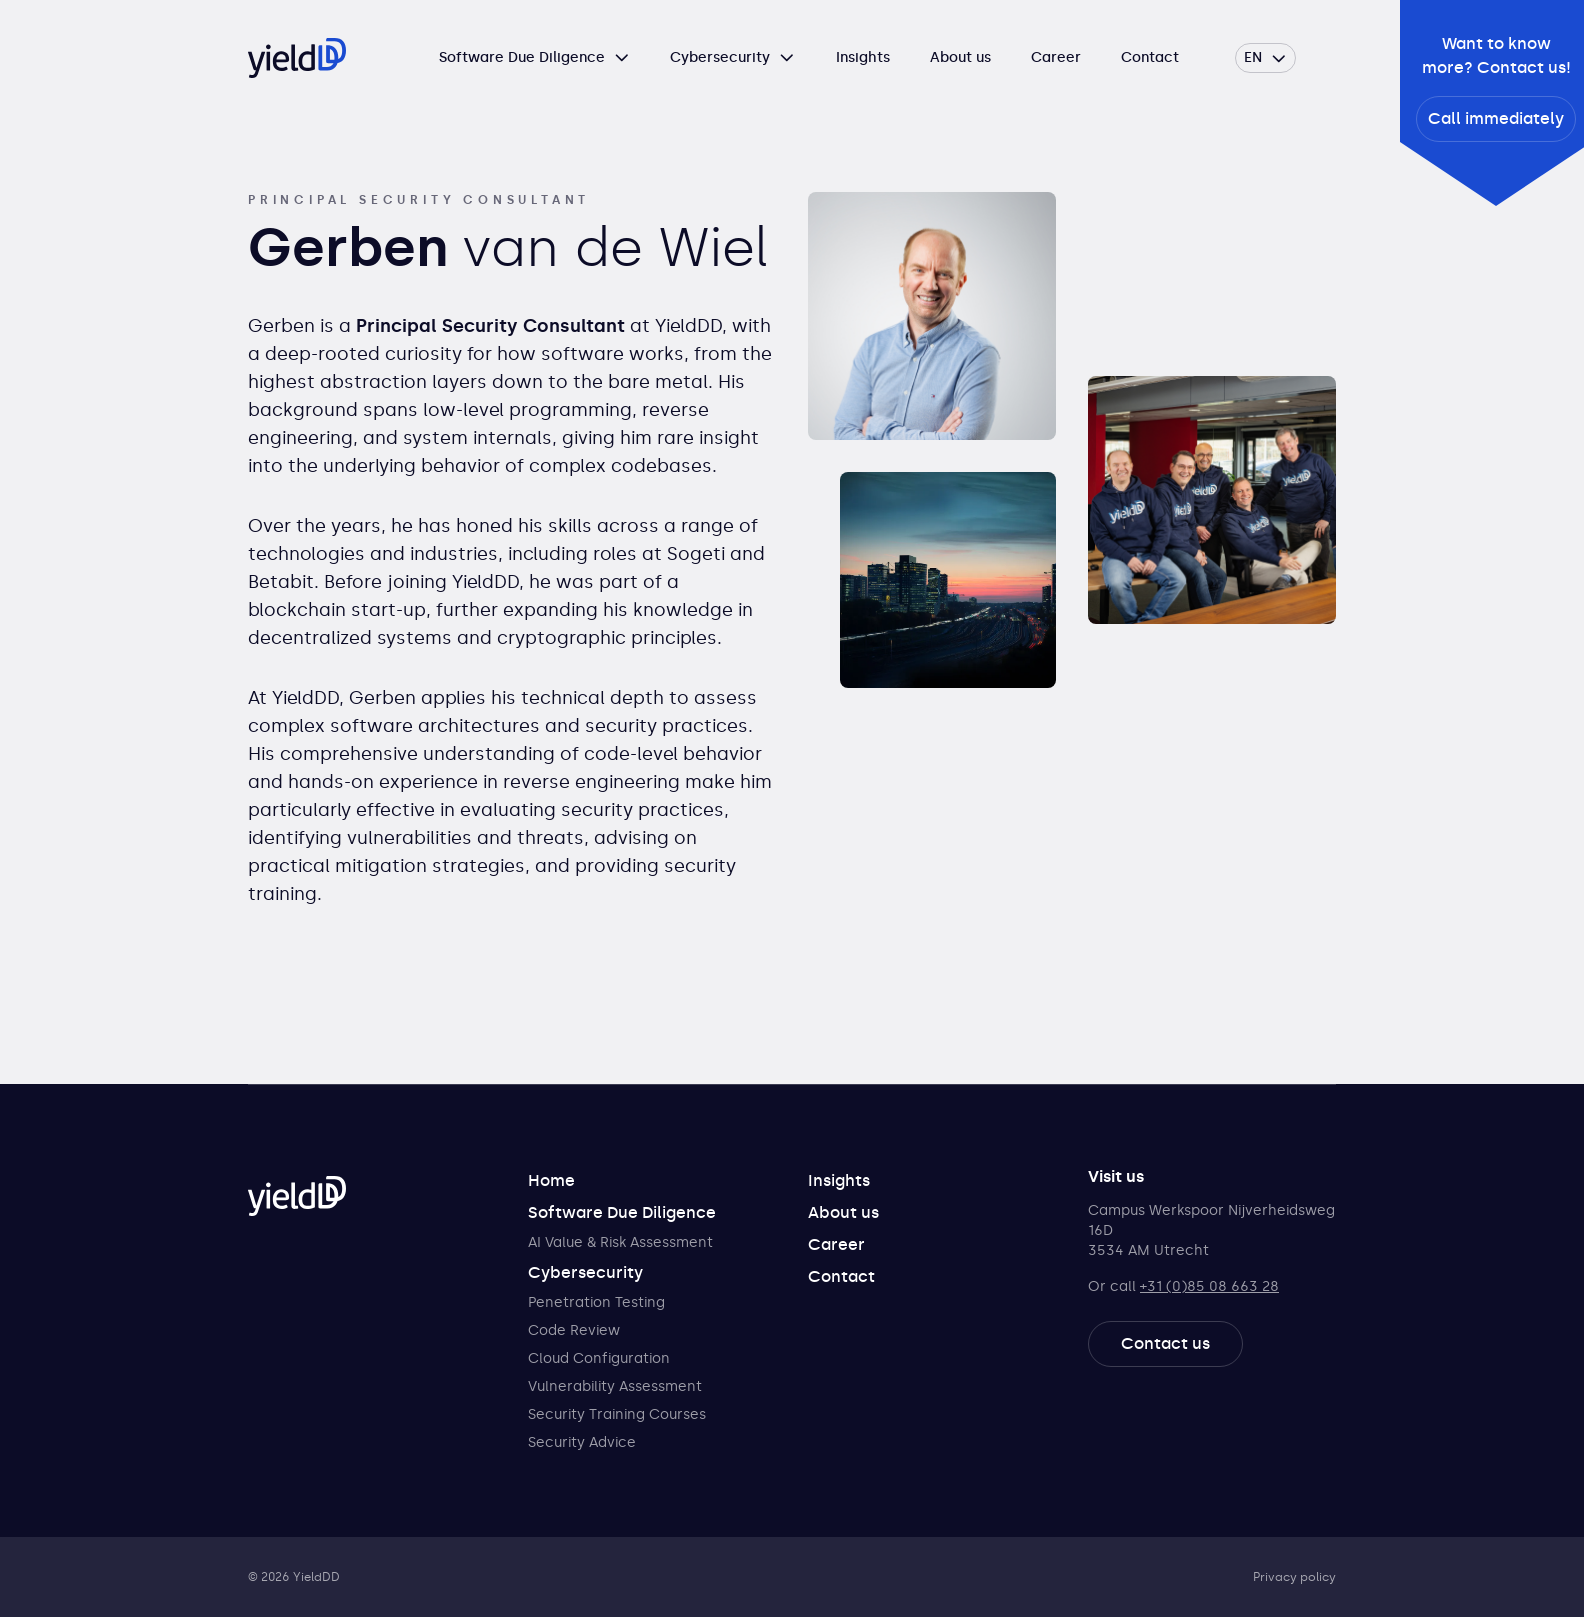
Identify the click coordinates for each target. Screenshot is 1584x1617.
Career (1056, 57)
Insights (863, 57)
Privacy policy (1294, 1577)
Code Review (574, 1330)
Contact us (1165, 1343)
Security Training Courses (617, 1414)
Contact (1150, 57)
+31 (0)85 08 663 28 (1209, 1286)
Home (551, 1180)
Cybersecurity (720, 57)
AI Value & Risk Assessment (620, 1242)
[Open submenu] (622, 58)
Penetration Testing (596, 1302)
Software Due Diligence (522, 57)
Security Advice (582, 1442)
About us (960, 57)
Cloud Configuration (599, 1358)
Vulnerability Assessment (615, 1386)
